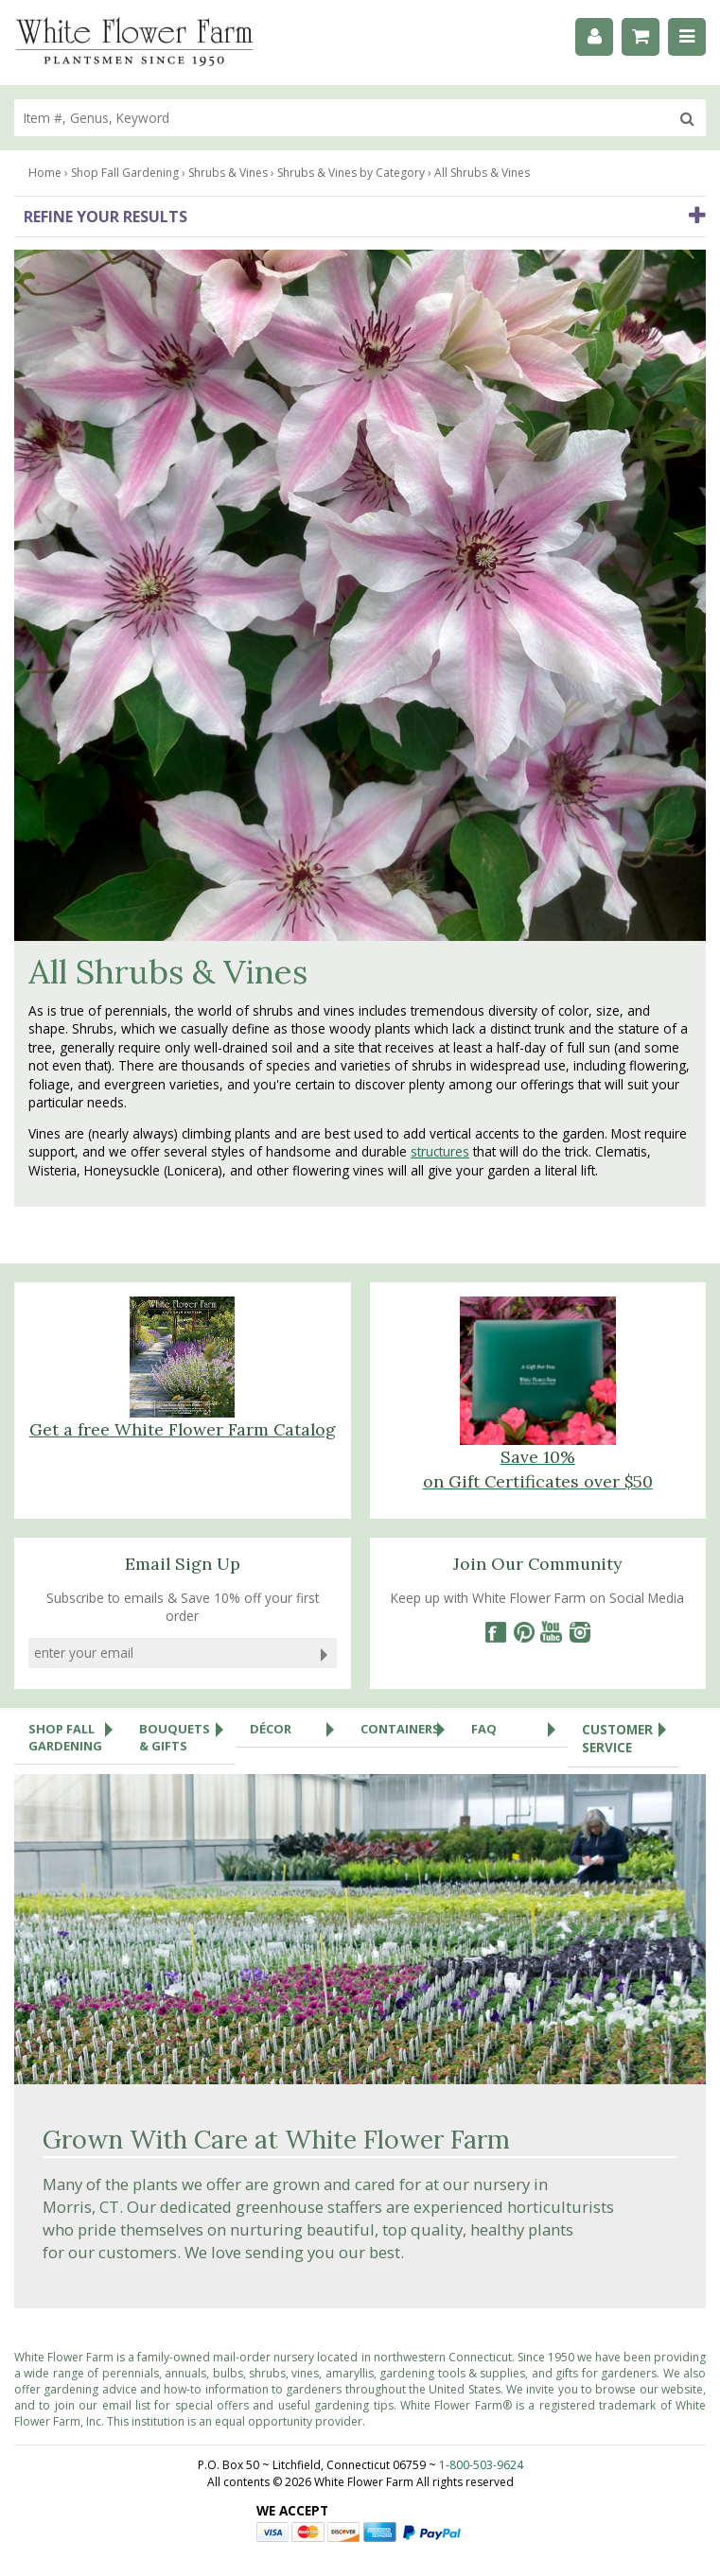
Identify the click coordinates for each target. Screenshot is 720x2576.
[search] (341, 117)
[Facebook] (495, 1632)
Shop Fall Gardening (76, 1732)
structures (440, 1151)
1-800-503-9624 (481, 2465)
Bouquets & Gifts (187, 1732)
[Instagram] (580, 1632)
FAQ (519, 1729)
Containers (408, 1729)
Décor (298, 1729)
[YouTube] (551, 1632)
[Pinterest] (523, 1632)
